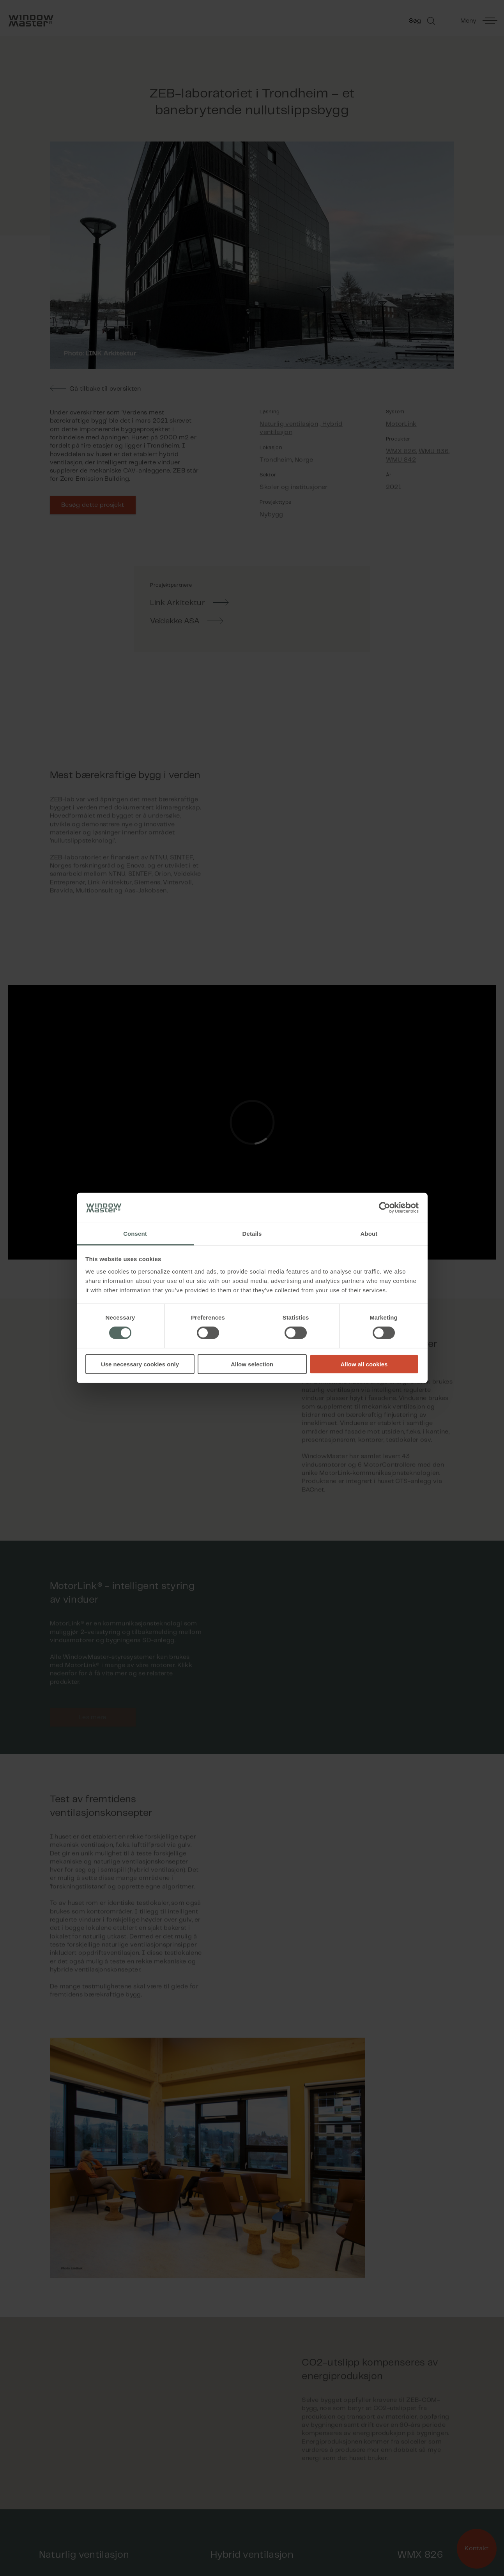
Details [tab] (252, 1233)
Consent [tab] (135, 1233)
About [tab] (369, 1233)
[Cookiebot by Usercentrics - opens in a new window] (384, 1208)
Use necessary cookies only (140, 1364)
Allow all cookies (364, 1364)
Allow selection (252, 1364)
